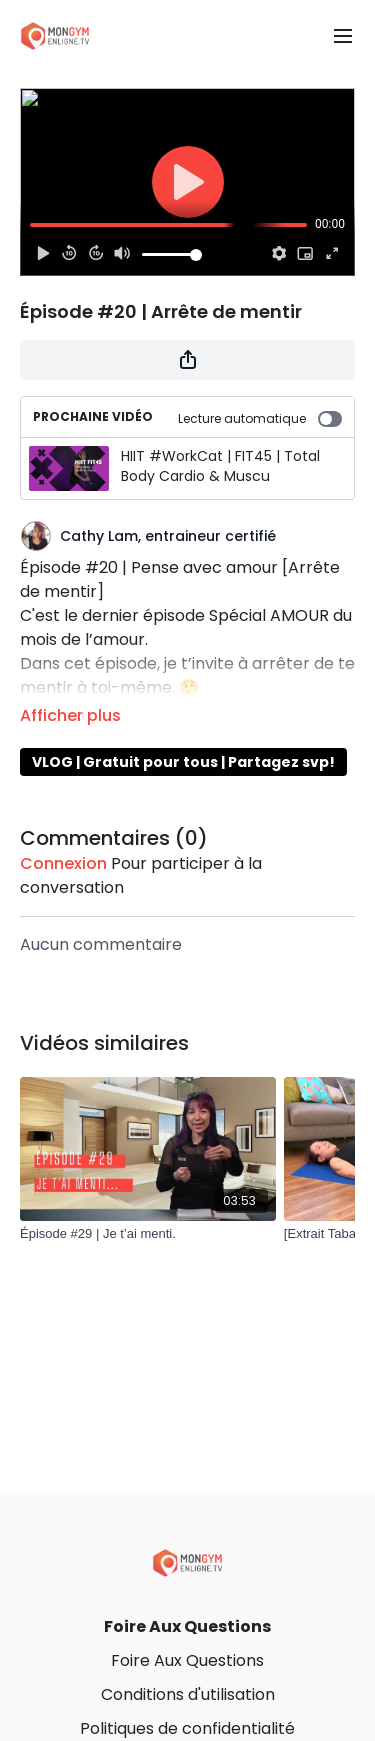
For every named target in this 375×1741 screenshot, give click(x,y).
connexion (63, 863)
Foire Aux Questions (187, 1626)
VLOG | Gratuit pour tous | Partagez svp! (183, 762)
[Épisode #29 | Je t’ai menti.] (148, 1234)
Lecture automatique (260, 418)
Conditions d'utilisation (188, 1694)
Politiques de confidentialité (187, 1728)
